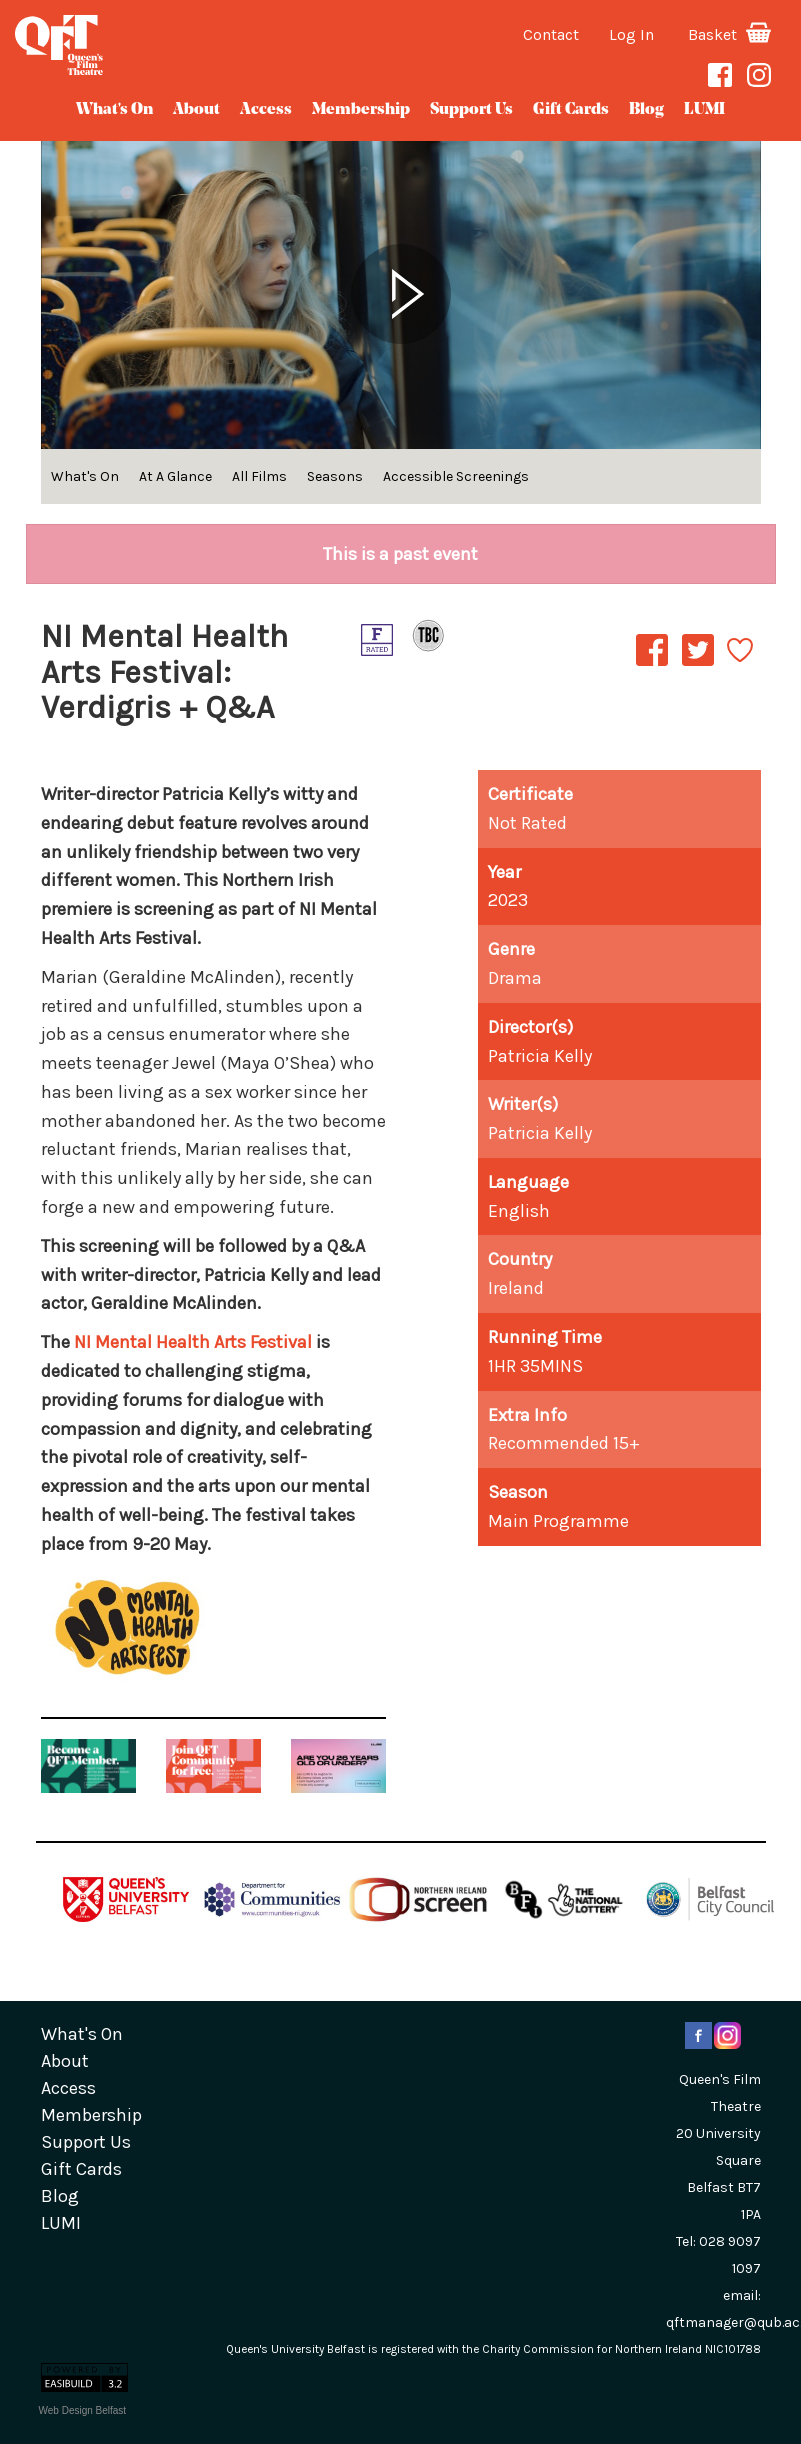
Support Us (471, 110)
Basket (729, 34)
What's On (114, 110)
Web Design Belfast (83, 2410)
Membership (361, 110)
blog (646, 110)
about (196, 110)
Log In (631, 34)
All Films (259, 476)
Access (266, 110)
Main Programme (558, 1521)
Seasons (335, 476)
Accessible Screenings (456, 476)
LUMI (704, 110)
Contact (551, 34)
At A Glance (175, 476)
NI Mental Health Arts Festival (193, 1342)
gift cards (571, 110)
